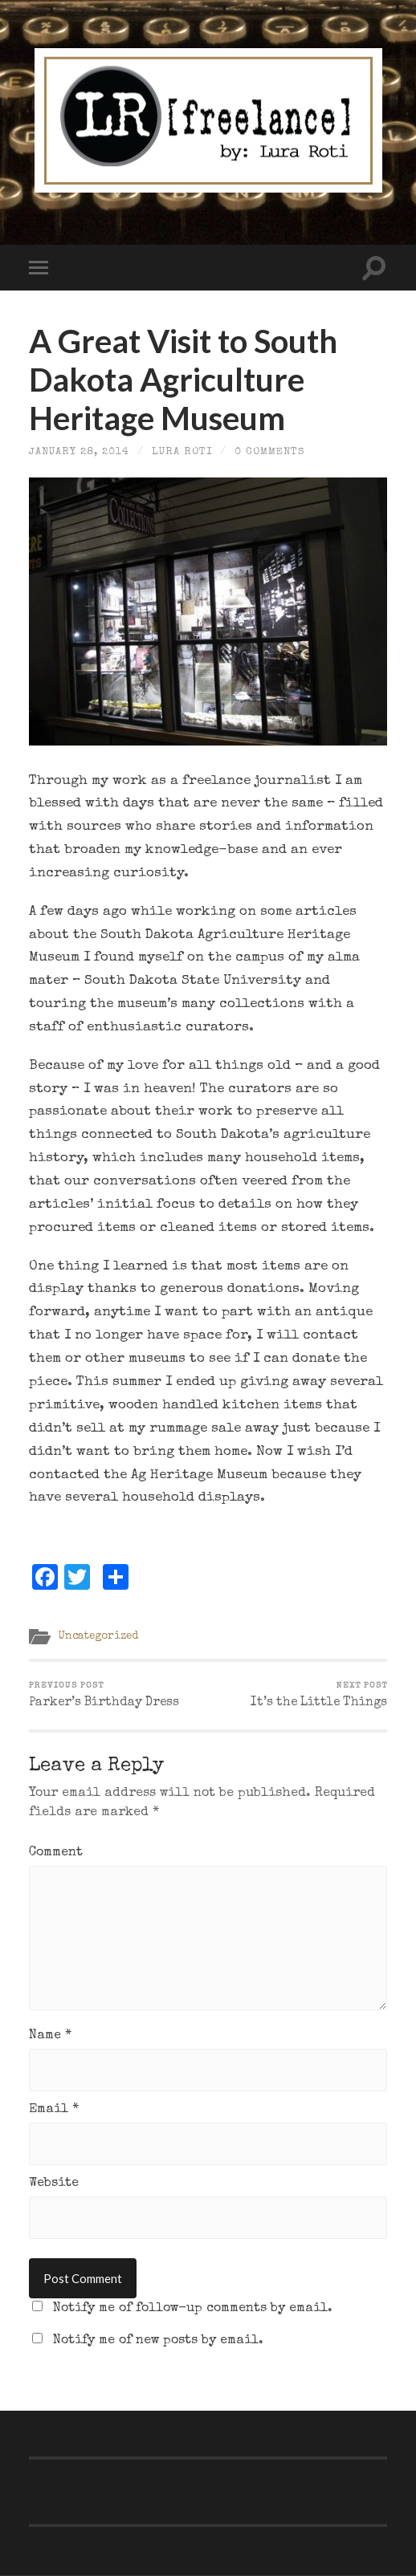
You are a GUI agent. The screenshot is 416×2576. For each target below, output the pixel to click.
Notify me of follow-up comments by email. (192, 2308)
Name (50, 2036)
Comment (56, 1853)
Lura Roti (182, 452)
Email (54, 2109)
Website (54, 2183)
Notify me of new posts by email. (158, 2340)
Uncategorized (98, 1636)
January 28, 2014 (79, 452)
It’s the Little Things (319, 1695)
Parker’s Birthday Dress (104, 1695)
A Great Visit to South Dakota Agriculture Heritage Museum (183, 379)
